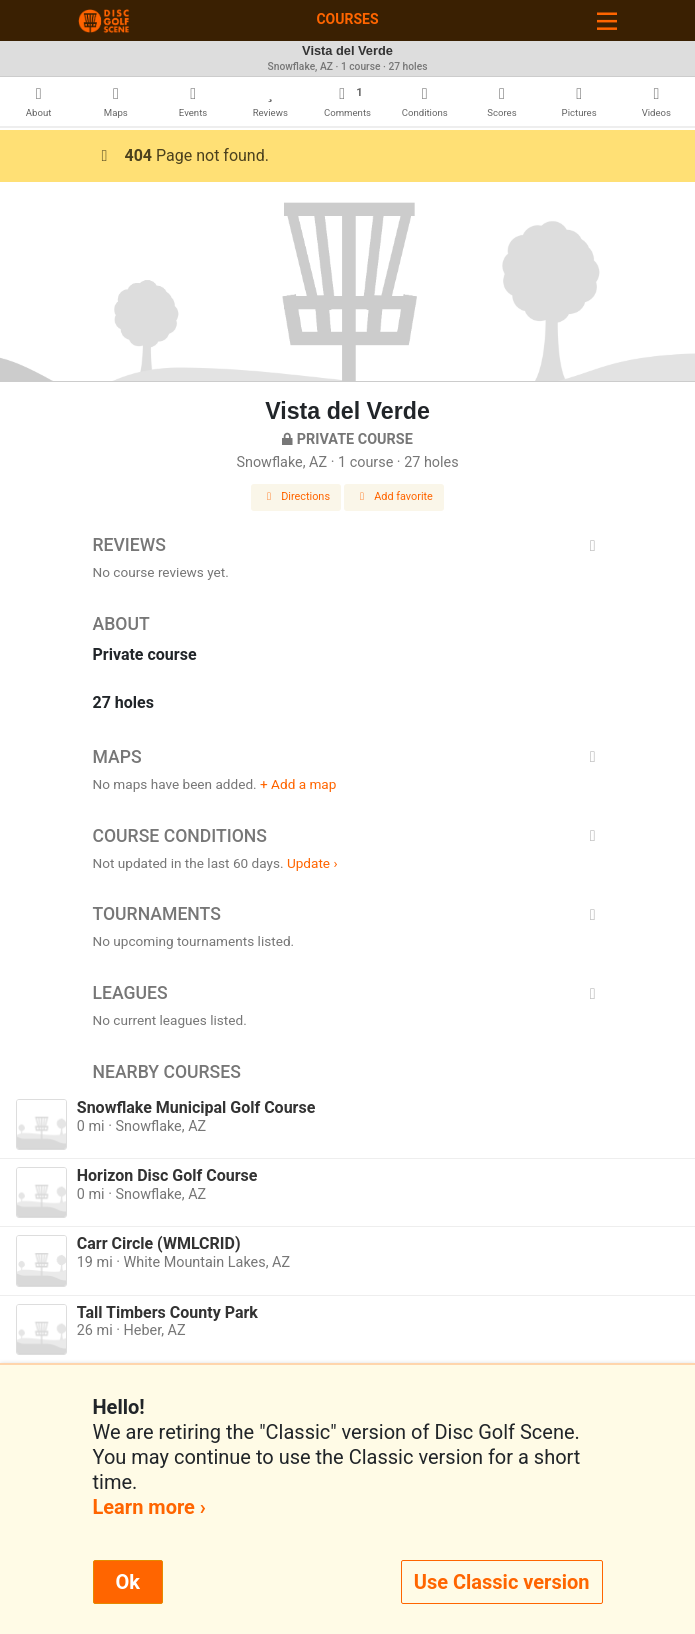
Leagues (348, 993)
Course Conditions (348, 836)
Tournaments (348, 914)
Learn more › (149, 1507)
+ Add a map (298, 784)
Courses (347, 19)
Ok (128, 1582)
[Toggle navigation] (607, 20)
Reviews (348, 545)
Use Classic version (502, 1582)
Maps (348, 757)
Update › (312, 863)
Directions (296, 496)
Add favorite (394, 496)
